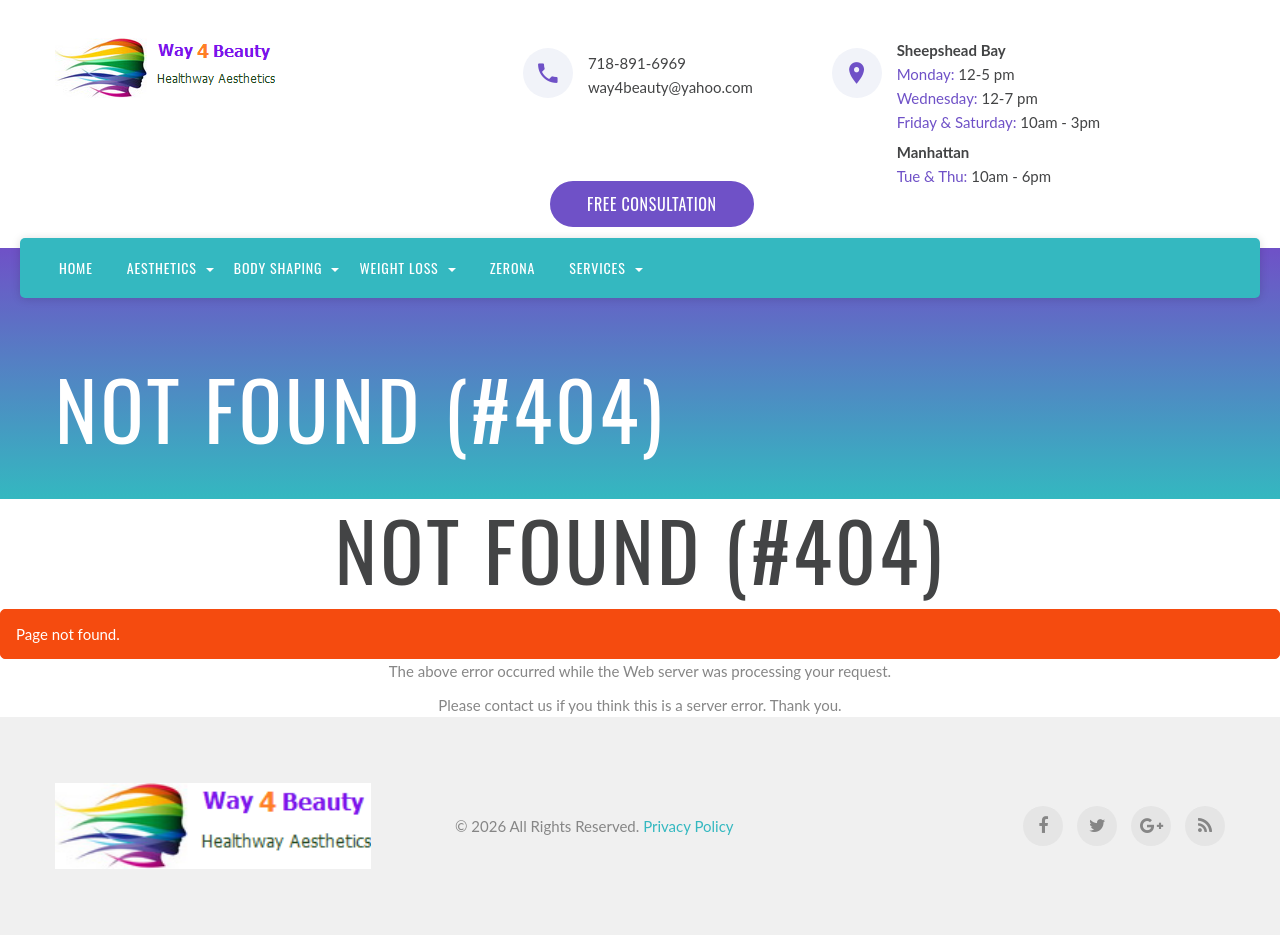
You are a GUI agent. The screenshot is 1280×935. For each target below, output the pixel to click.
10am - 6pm (974, 164)
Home (76, 267)
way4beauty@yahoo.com (670, 87)
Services (605, 267)
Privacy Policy (688, 826)
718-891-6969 (637, 63)
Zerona (513, 267)
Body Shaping (287, 267)
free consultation (652, 204)
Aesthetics (170, 267)
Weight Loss (407, 267)
